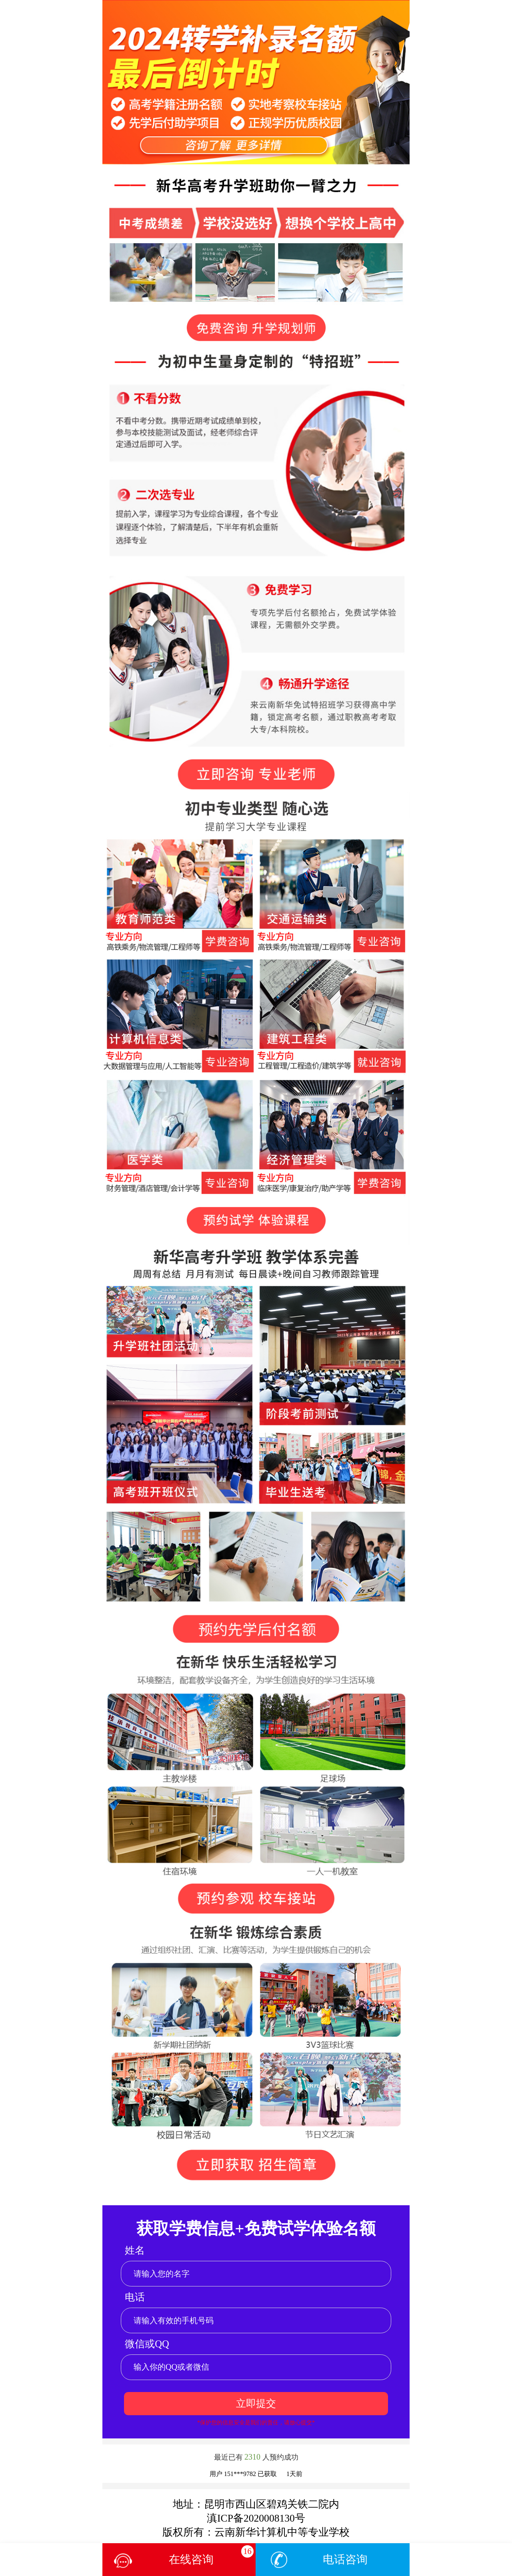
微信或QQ (147, 2343)
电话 (135, 2297)
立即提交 (256, 2403)
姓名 (135, 2250)
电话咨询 (345, 2559)
